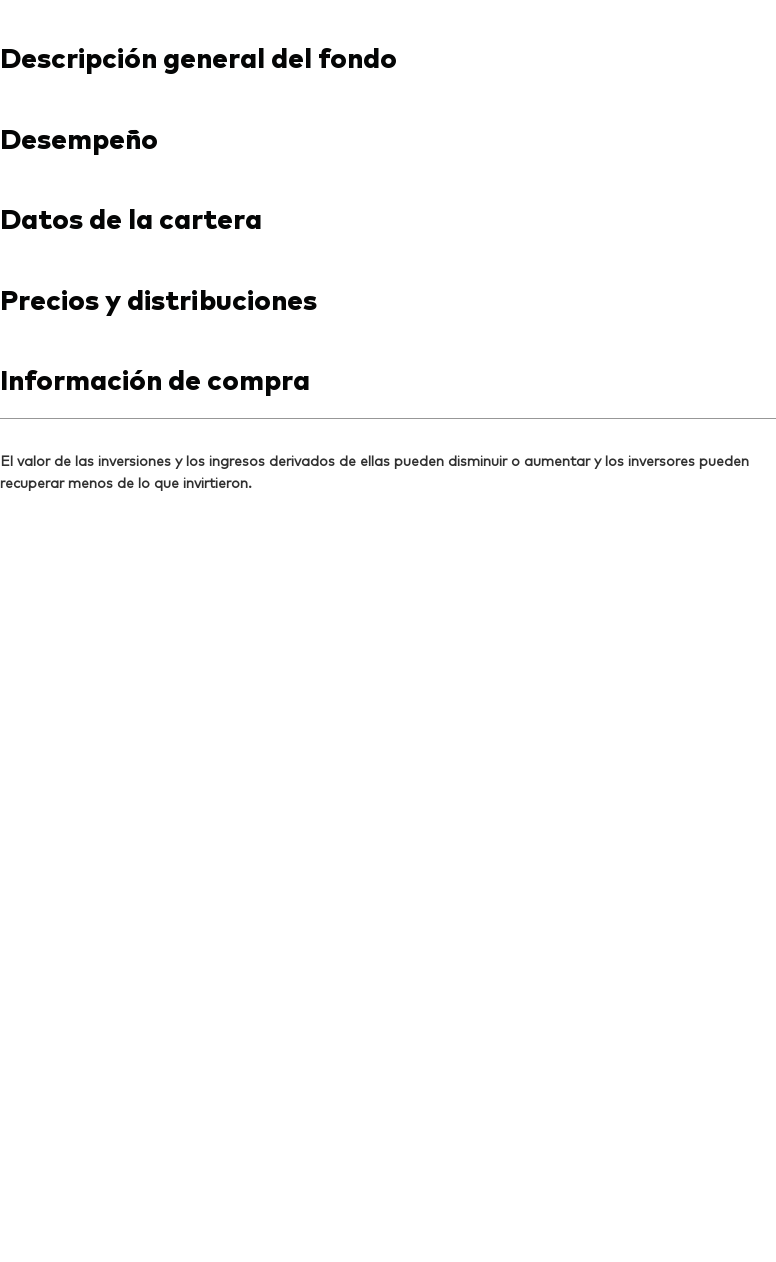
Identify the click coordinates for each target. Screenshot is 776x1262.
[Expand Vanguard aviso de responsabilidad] (388, 661)
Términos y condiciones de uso (134, 1190)
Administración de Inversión (367, 1215)
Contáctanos (526, 18)
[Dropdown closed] (65, 18)
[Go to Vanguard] (86, 978)
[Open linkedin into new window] (48, 848)
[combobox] (388, 403)
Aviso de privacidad (319, 1190)
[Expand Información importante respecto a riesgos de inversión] (388, 743)
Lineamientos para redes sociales (144, 1215)
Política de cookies (465, 1190)
